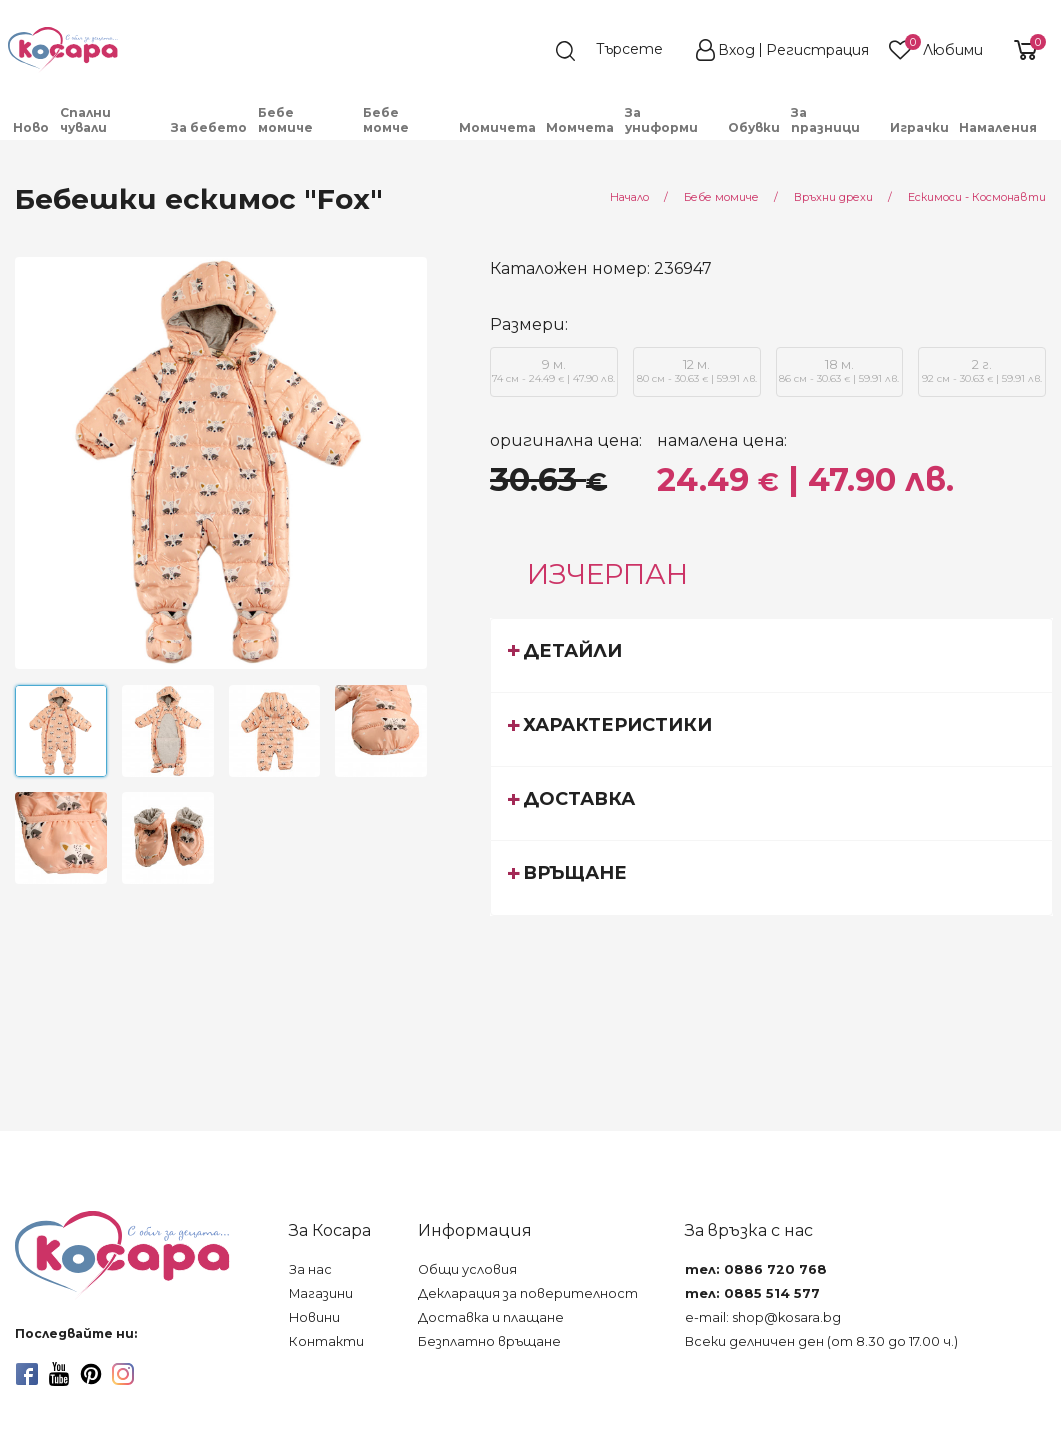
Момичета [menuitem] (497, 127)
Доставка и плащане (491, 1317)
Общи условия (467, 1269)
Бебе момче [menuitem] (386, 120)
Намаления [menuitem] (998, 127)
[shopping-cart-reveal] (1023, 50)
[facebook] (27, 1374)
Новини (314, 1317)
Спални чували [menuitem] (85, 120)
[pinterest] (91, 1374)
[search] (619, 51)
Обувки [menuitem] (754, 127)
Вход (736, 50)
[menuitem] (1048, 135)
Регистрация (817, 50)
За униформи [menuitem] (661, 120)
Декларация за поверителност (528, 1293)
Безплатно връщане (489, 1341)
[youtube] (59, 1374)
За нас (310, 1269)
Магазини (321, 1293)
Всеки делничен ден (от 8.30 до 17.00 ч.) (821, 1341)
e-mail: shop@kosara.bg (763, 1317)
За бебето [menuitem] (209, 127)
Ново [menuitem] (31, 127)
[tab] (771, 655)
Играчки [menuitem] (919, 127)
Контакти (326, 1341)
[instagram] (123, 1374)
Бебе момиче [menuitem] (285, 120)
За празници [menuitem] (825, 120)
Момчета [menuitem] (580, 127)
